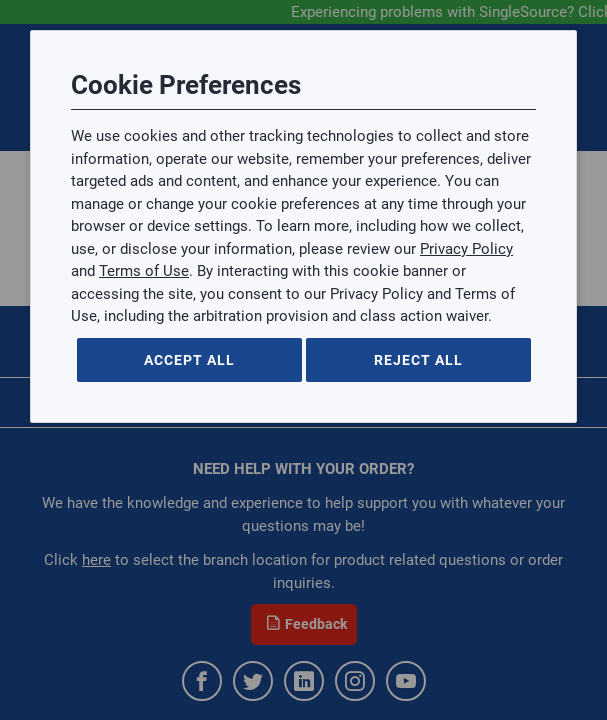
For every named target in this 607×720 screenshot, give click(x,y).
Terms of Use (144, 271)
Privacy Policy (466, 249)
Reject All (418, 360)
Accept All (189, 360)
